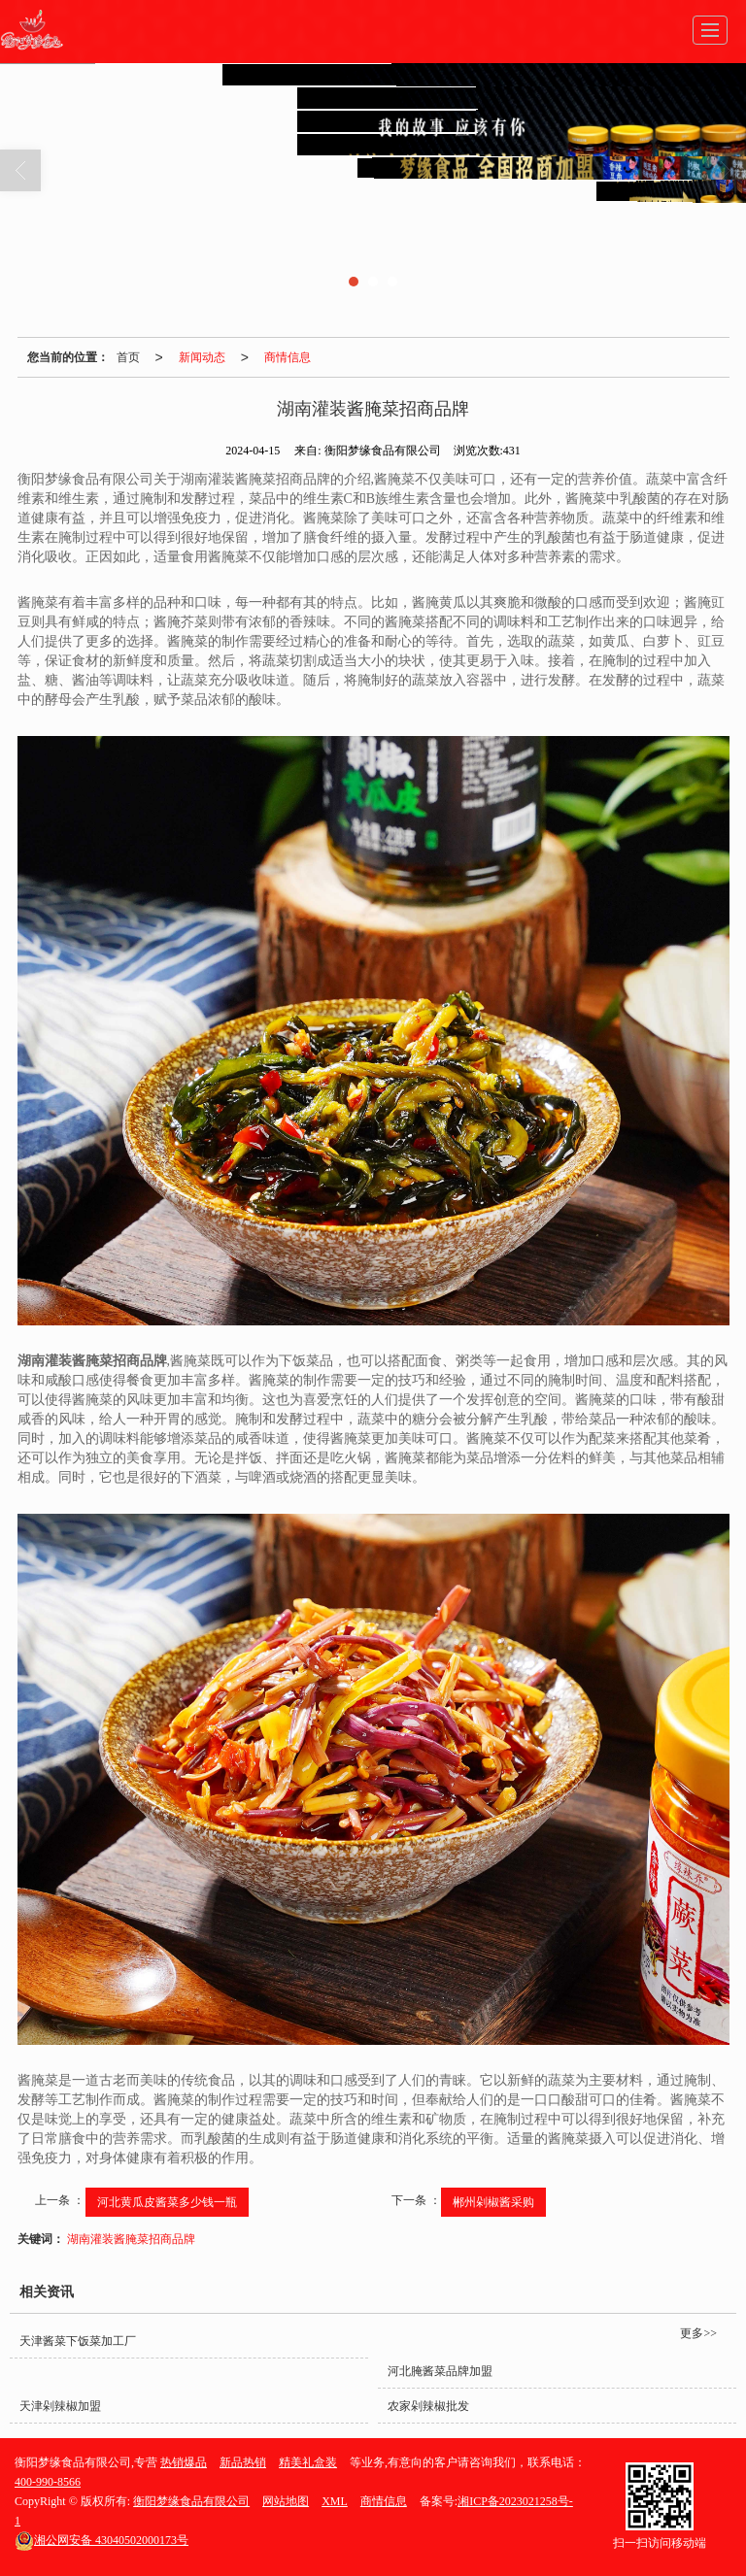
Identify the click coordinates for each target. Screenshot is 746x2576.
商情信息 (287, 357)
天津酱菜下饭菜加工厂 (77, 2341)
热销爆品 (183, 2462)
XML (335, 2501)
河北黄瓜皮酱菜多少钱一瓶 (167, 2202)
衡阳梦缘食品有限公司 (191, 2501)
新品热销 (243, 2462)
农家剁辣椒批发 (428, 2406)
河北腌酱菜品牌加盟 (440, 2371)
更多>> (698, 2333)
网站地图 (285, 2501)
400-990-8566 (48, 2482)
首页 (128, 357)
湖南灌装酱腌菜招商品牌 (131, 2239)
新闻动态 (202, 357)
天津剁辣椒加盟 (60, 2406)
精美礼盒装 (308, 2462)
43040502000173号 (101, 2540)
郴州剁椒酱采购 (493, 2202)
